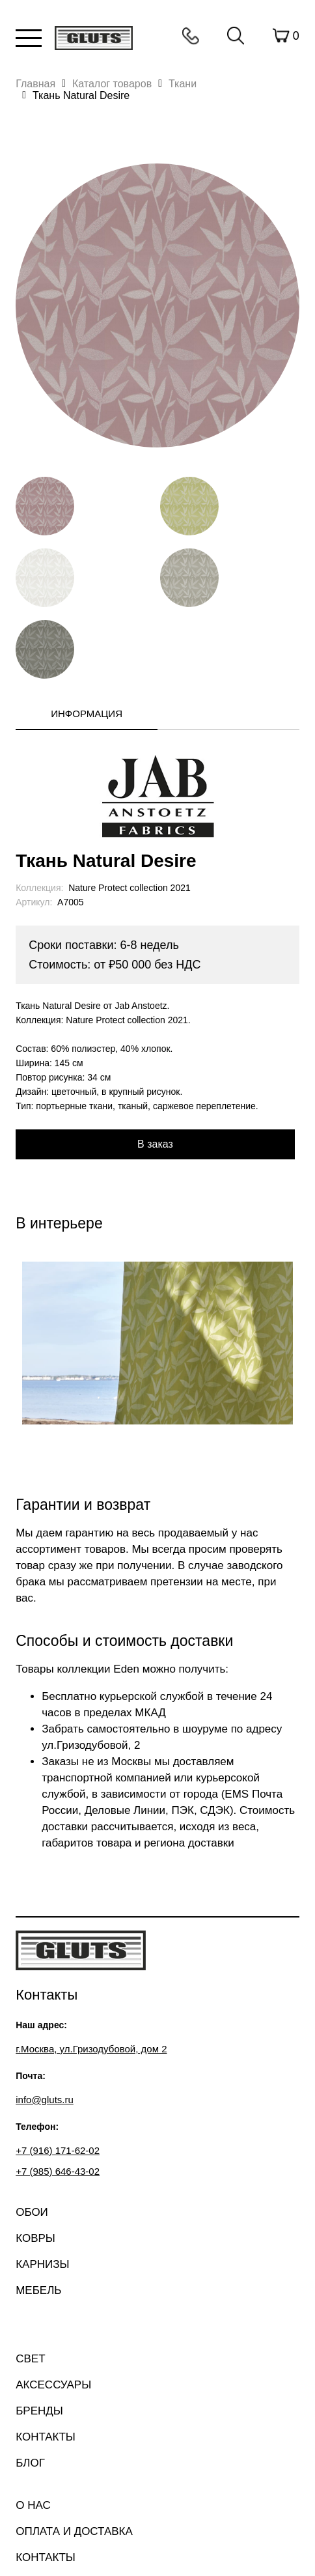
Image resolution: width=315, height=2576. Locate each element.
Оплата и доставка (74, 2531)
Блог (30, 2463)
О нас (33, 2505)
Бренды (39, 2411)
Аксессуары (53, 2385)
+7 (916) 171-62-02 (58, 2150)
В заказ (155, 1144)
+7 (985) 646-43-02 (58, 2171)
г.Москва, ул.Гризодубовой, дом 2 (91, 2048)
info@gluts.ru (45, 2099)
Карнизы (42, 2264)
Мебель (38, 2290)
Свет (30, 2359)
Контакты (190, 36)
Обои (32, 2212)
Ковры (35, 2238)
